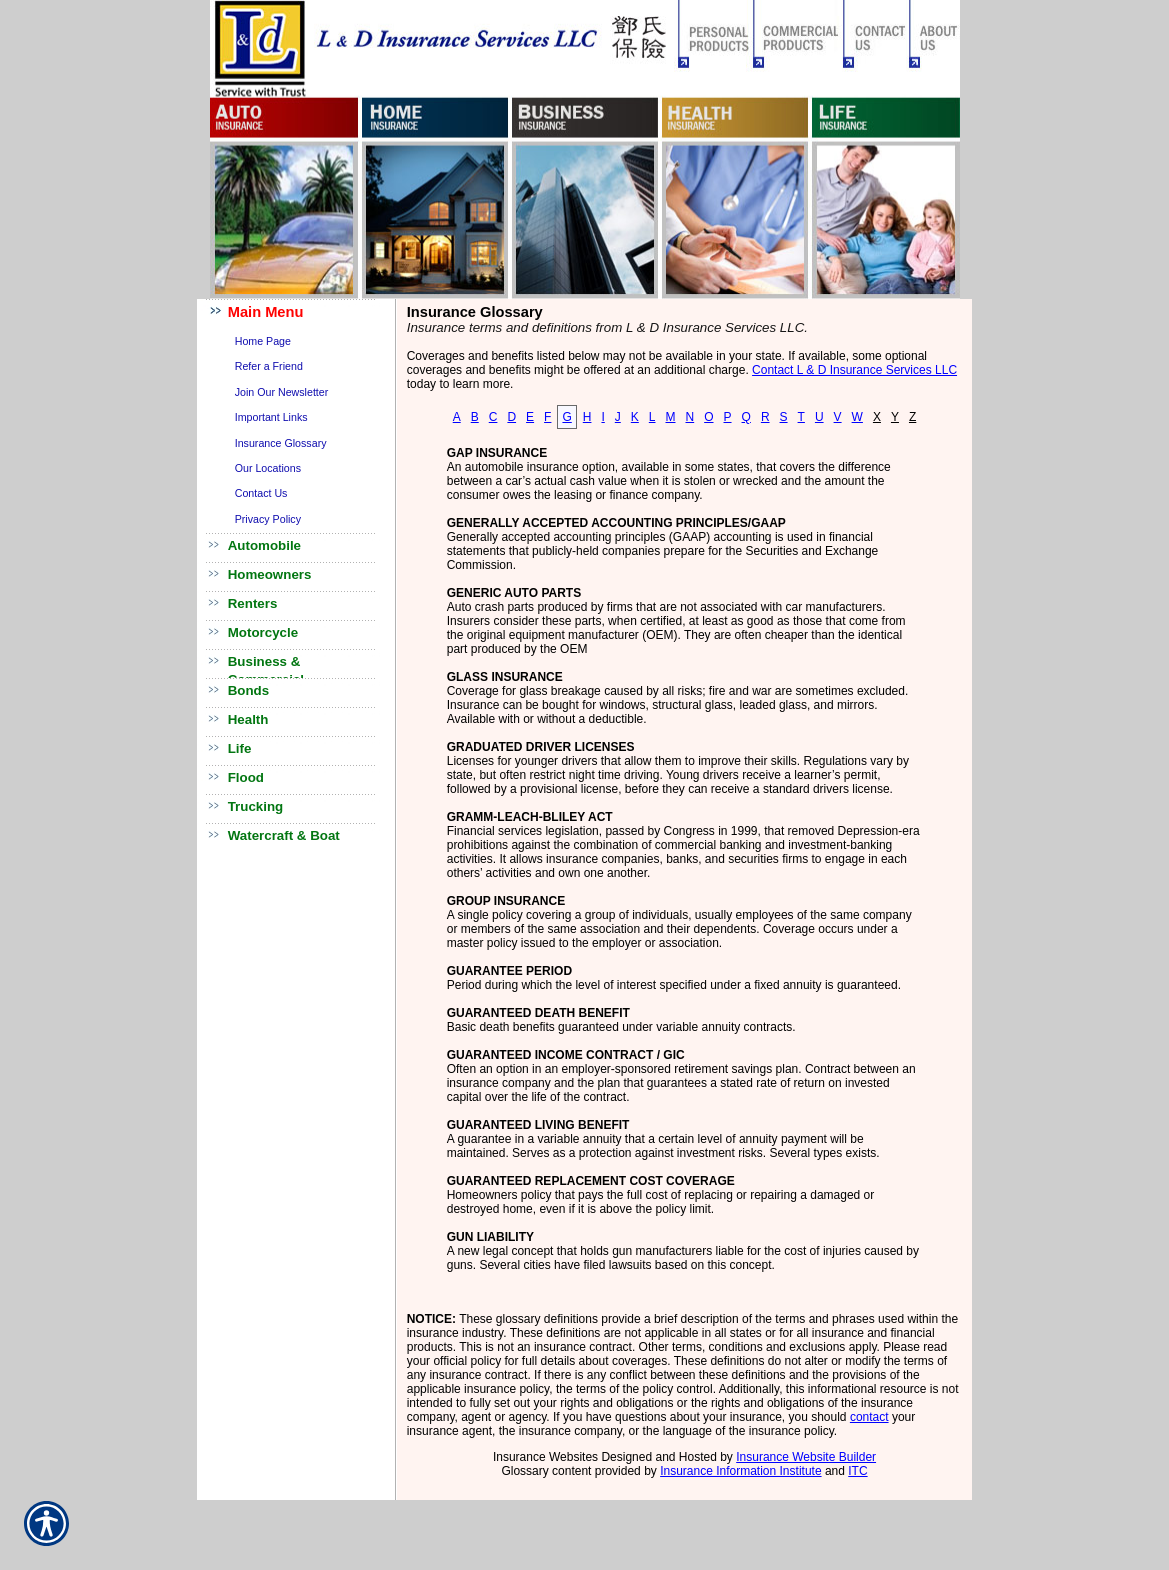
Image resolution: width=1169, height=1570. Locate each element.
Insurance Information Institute (740, 1471)
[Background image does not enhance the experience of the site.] (297, 313)
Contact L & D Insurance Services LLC (854, 370)
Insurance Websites (545, 1457)
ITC (857, 1471)
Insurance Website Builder (806, 1457)
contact (869, 1417)
